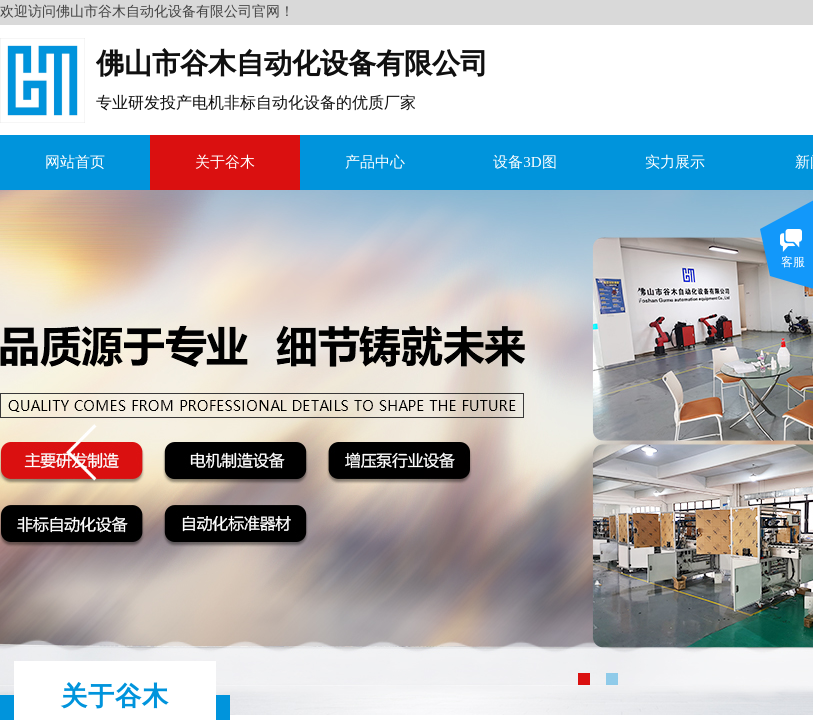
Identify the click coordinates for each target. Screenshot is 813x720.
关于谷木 (225, 162)
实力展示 (675, 162)
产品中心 (375, 162)
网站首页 (75, 162)
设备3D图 (524, 162)
